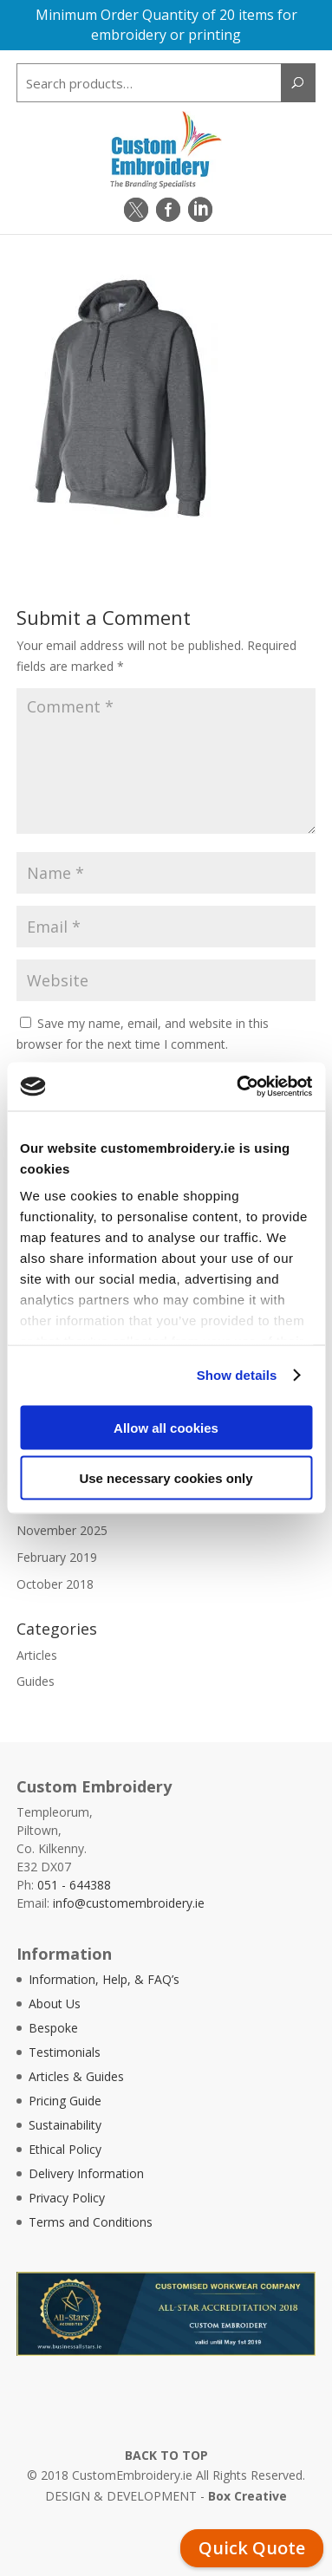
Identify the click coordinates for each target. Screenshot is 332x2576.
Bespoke (53, 2028)
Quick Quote (252, 2548)
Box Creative (247, 2496)
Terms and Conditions (91, 2222)
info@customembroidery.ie (129, 1903)
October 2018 (55, 1584)
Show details (237, 1375)
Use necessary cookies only (165, 1478)
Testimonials (65, 2052)
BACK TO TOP (166, 2455)
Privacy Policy (67, 2197)
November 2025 (61, 1530)
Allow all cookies (166, 1427)
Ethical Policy (65, 2149)
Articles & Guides (76, 2076)
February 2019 (56, 1557)
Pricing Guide (65, 2100)
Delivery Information (86, 2173)
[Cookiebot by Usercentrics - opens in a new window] (237, 1087)
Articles (36, 1655)
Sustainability (65, 2125)
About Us (55, 2003)
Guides (35, 1681)
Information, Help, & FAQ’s (104, 1979)
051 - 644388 (74, 1885)
